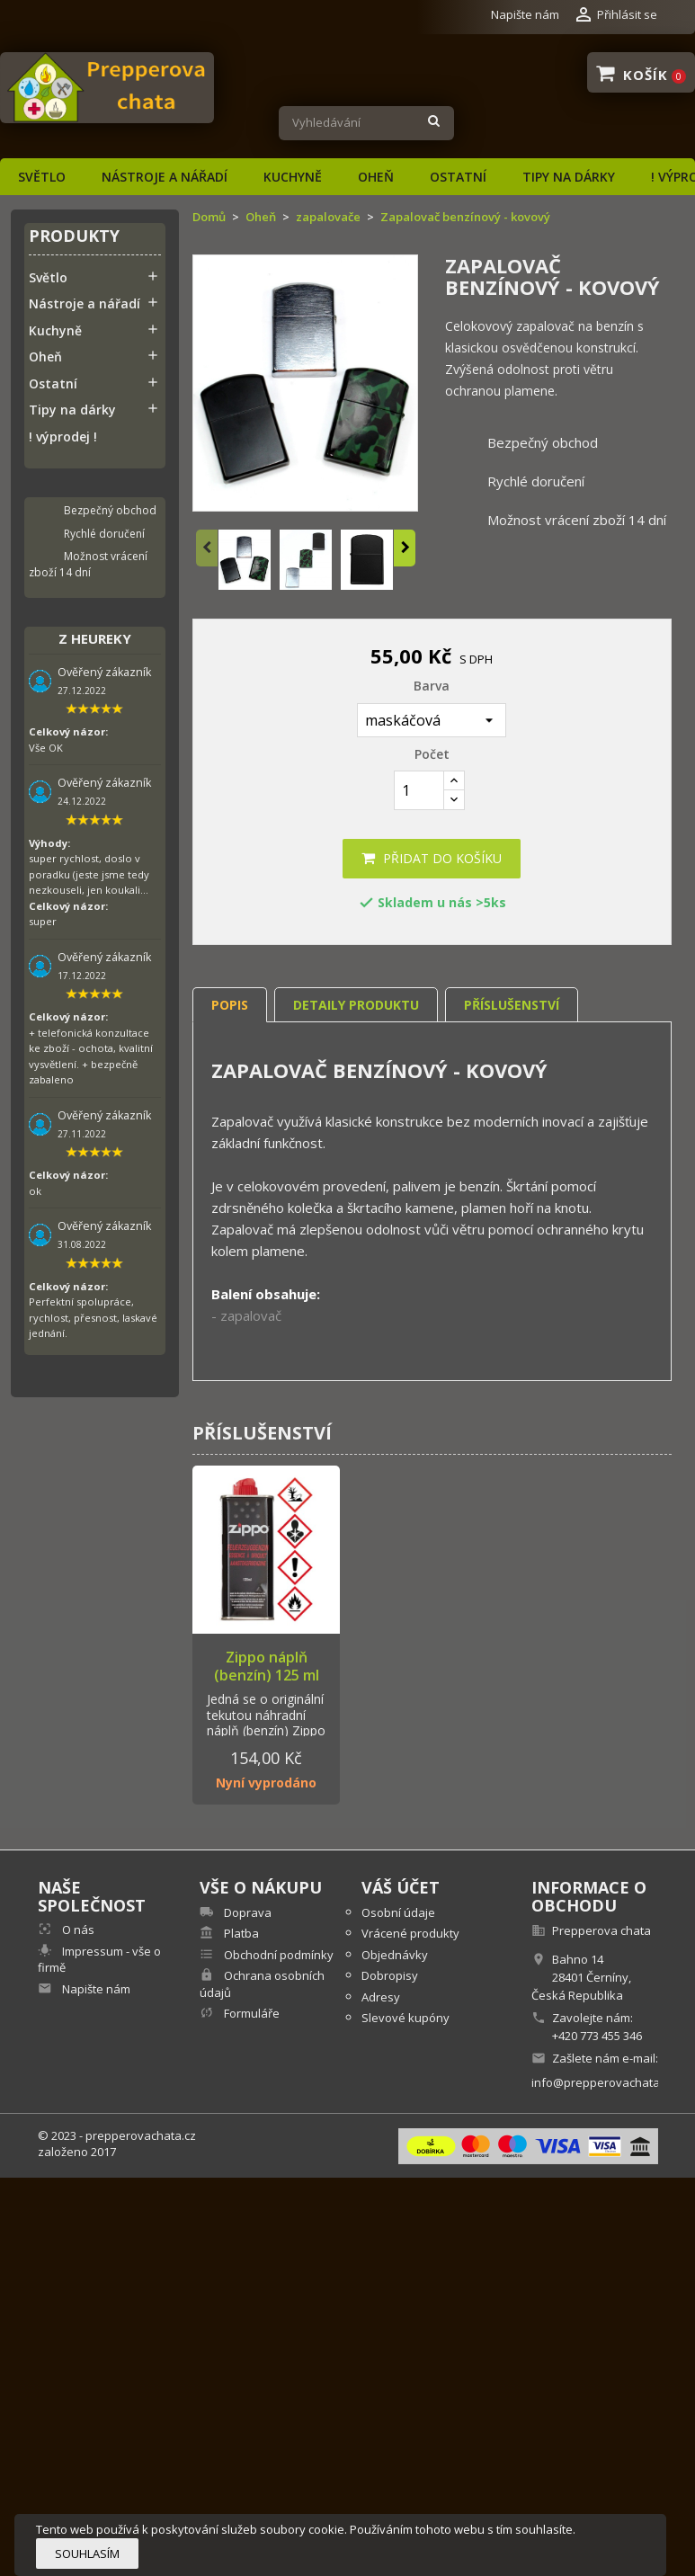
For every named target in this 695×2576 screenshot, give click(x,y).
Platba (240, 1933)
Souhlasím (87, 2553)
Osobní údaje (398, 1912)
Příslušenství (511, 1004)
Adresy (380, 1997)
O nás (76, 1929)
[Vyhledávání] (366, 123)
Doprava (246, 1912)
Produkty (74, 236)
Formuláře (250, 2013)
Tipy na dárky (568, 176)
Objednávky (394, 1955)
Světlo (42, 176)
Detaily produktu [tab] (356, 1004)
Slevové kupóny (405, 2018)
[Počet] (419, 790)
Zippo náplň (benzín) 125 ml (266, 1666)
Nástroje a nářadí (164, 176)
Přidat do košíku (431, 858)
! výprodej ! (63, 437)
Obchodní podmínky (277, 1955)
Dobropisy (389, 1975)
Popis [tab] (229, 1004)
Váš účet (400, 1887)
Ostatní (458, 176)
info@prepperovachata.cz (602, 2082)
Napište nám (525, 14)
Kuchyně (292, 176)
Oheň (376, 176)
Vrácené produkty (410, 1933)
